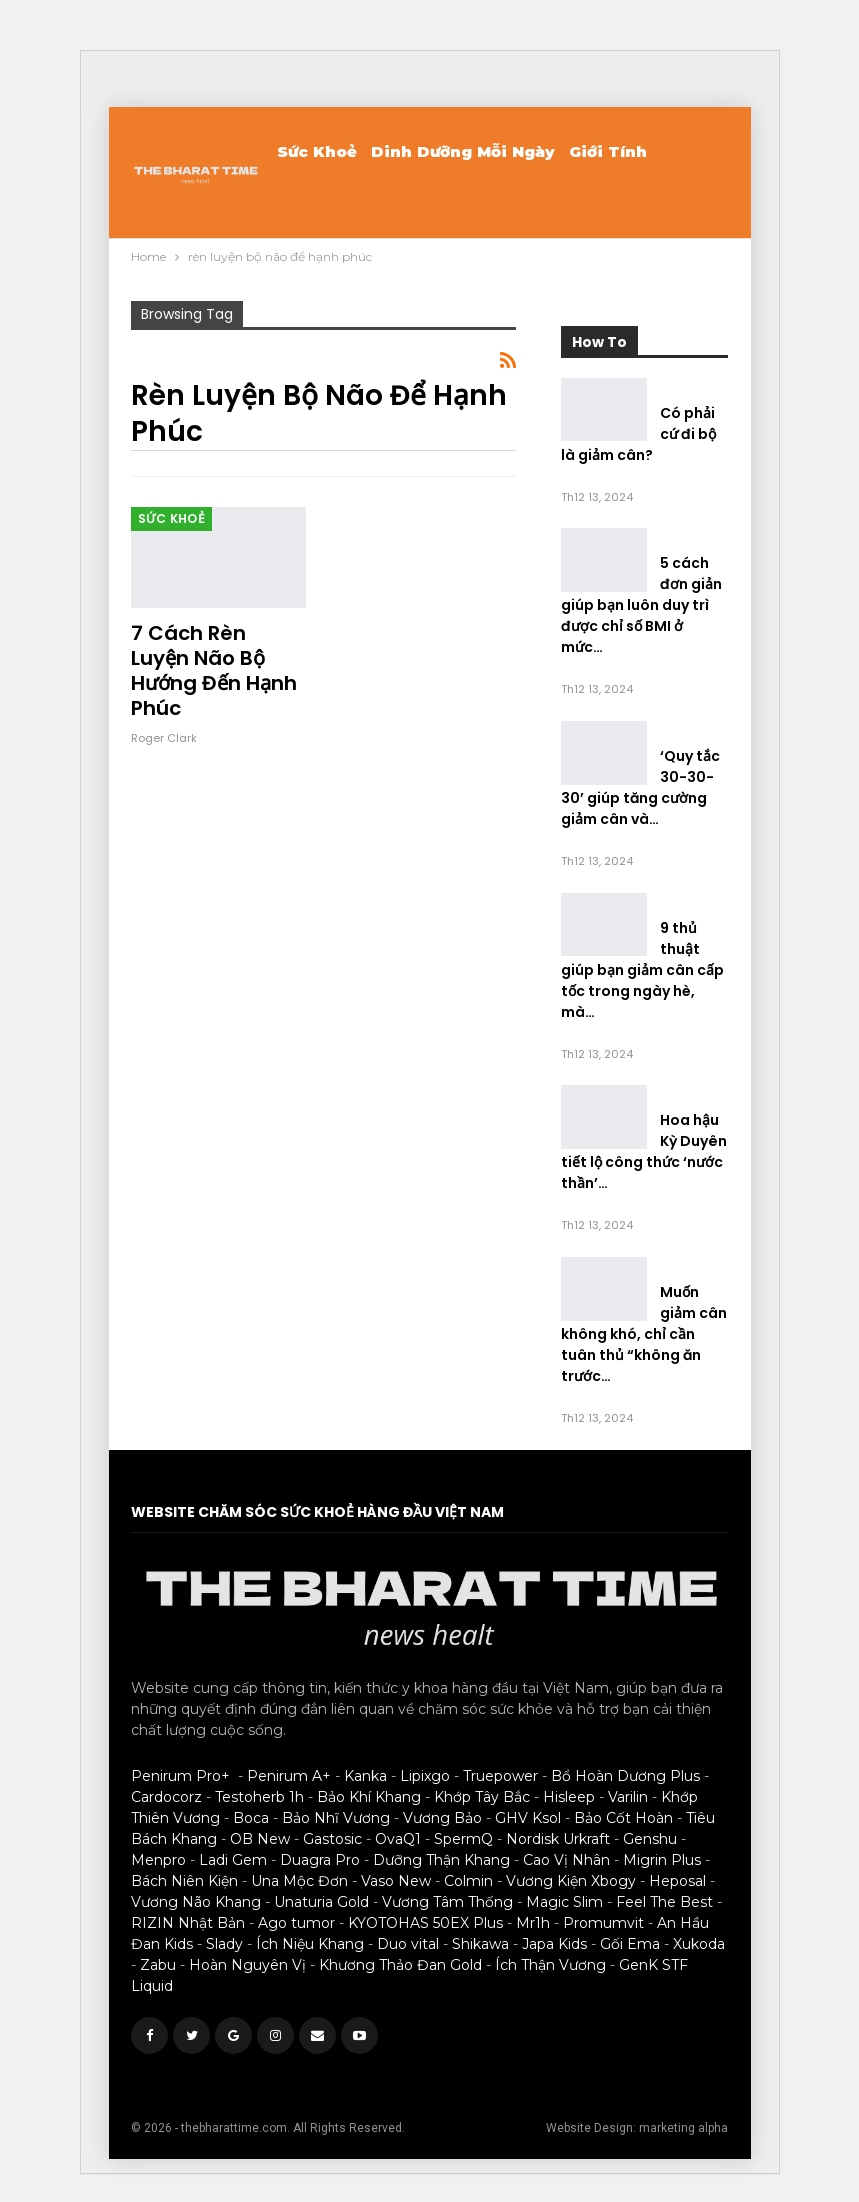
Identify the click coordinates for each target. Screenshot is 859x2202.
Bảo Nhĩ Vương (336, 1818)
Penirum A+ (289, 1776)
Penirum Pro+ (180, 1776)
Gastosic (332, 1839)
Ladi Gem (233, 1860)
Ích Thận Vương (550, 1965)
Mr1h (533, 1923)
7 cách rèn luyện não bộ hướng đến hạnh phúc (214, 670)
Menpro (158, 1860)
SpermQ (463, 1839)
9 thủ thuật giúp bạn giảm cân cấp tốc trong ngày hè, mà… (642, 970)
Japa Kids (554, 1944)
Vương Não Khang (196, 1902)
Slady (224, 1944)
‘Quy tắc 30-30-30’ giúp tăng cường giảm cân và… (640, 787)
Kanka (365, 1776)
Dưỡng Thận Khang (441, 1860)
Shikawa (480, 1944)
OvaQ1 (398, 1839)
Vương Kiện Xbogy (571, 1881)
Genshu (650, 1839)
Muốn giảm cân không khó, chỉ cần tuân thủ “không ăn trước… (644, 1334)
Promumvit (603, 1923)
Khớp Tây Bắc (482, 1797)
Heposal (677, 1881)
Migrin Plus (662, 1860)
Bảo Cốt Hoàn (623, 1818)
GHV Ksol (528, 1818)
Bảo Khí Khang (369, 1797)
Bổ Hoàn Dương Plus (625, 1776)
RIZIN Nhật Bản (188, 1923)
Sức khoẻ (317, 151)
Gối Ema (630, 1944)
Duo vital (408, 1944)
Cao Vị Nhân (566, 1860)
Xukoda (699, 1944)
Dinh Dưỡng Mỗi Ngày (463, 151)
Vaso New (396, 1881)
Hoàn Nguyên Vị (247, 1965)
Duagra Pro (320, 1860)
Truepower (500, 1776)
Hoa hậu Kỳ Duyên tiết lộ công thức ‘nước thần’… (644, 1151)
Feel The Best (664, 1902)
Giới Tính (608, 151)
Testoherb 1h (259, 1797)
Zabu (158, 1965)
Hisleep (569, 1797)
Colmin (468, 1881)
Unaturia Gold (321, 1902)
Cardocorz (166, 1797)
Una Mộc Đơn (299, 1881)
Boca (251, 1818)
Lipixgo (425, 1776)
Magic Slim (564, 1902)
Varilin (628, 1797)
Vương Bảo (442, 1818)
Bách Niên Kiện (184, 1881)
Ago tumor (296, 1923)
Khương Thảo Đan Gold (400, 1965)
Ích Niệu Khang (310, 1944)
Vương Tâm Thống (447, 1902)
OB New (260, 1839)
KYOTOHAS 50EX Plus (425, 1923)
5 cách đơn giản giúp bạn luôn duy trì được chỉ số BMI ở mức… (641, 605)
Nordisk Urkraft (558, 1839)
